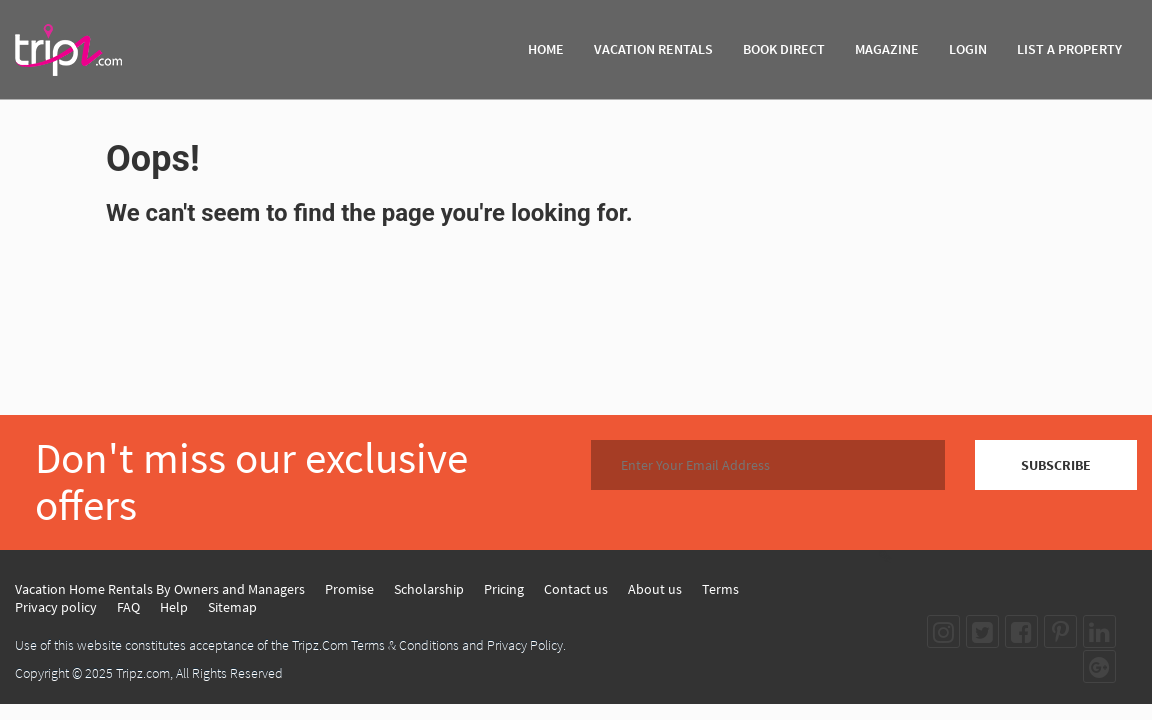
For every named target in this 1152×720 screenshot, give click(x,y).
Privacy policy (56, 607)
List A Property (1069, 49)
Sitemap (232, 607)
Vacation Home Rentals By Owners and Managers (160, 589)
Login (968, 49)
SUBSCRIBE (1056, 465)
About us (655, 589)
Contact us (576, 589)
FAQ (128, 607)
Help (174, 607)
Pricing (504, 589)
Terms (720, 589)
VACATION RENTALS (653, 49)
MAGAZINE (887, 49)
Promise (349, 589)
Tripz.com (143, 673)
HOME (546, 49)
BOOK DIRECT (784, 49)
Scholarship (429, 589)
